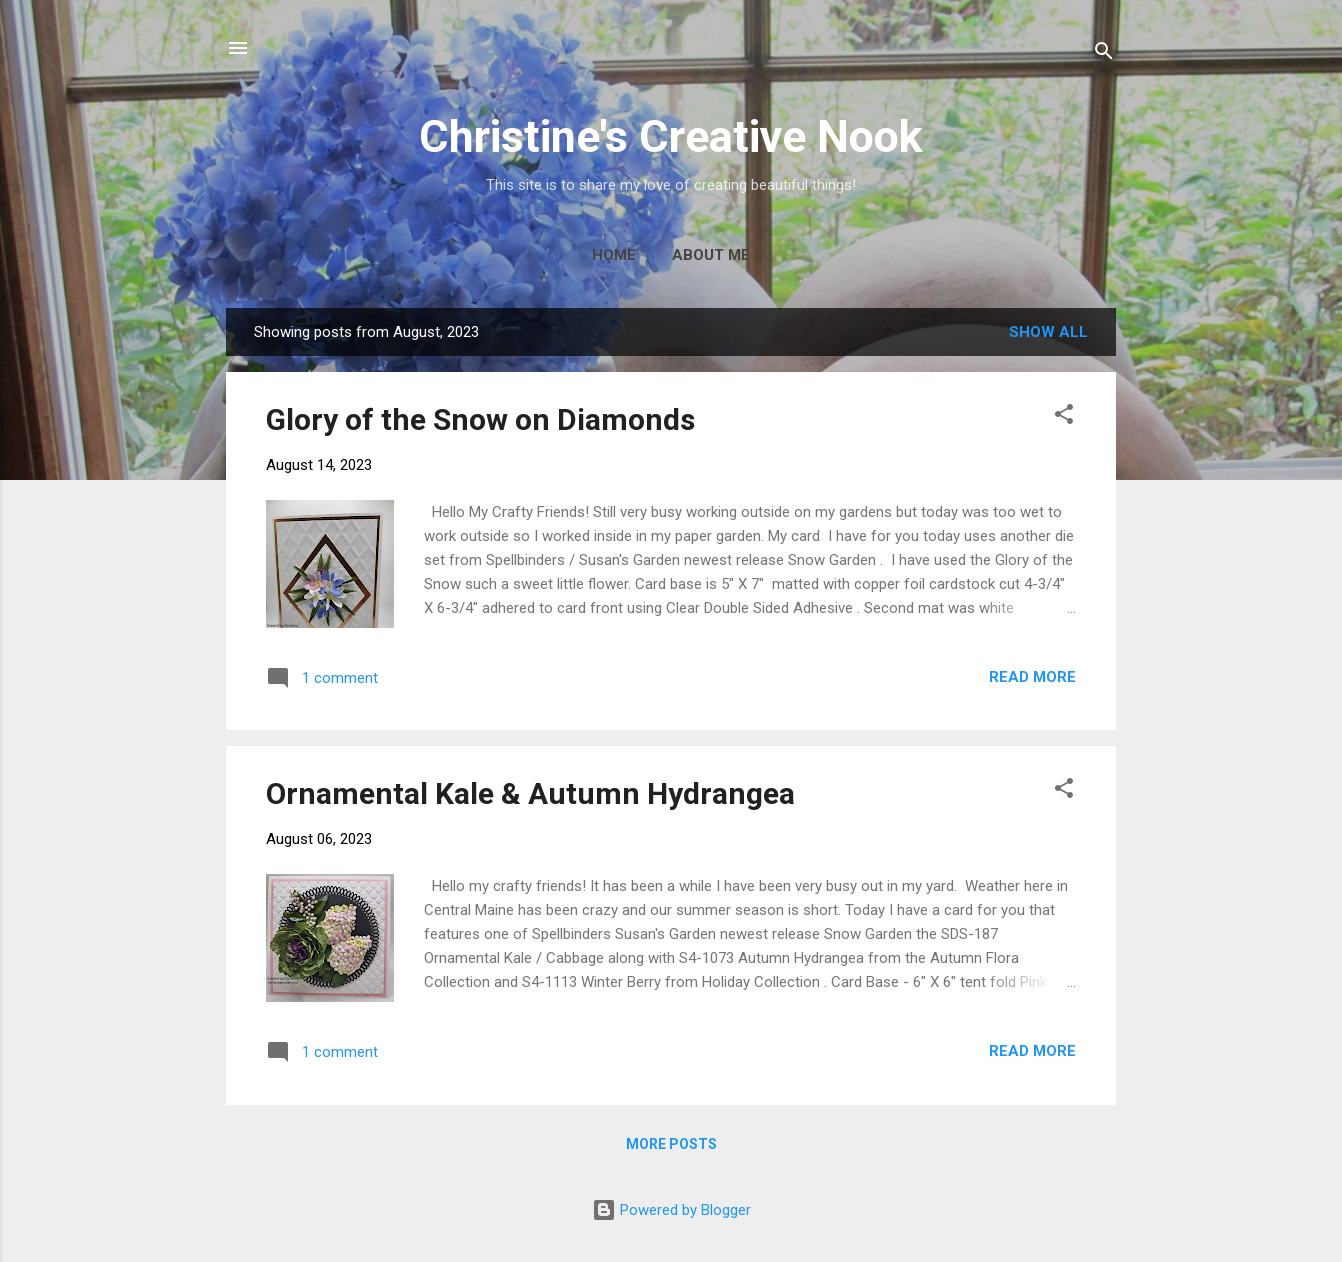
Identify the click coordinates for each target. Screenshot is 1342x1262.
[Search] (1104, 54)
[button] (1064, 417)
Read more (1032, 677)
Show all (1048, 332)
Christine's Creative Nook (671, 136)
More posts (671, 1144)
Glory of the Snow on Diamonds (480, 419)
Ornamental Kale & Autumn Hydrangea (530, 793)
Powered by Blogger (671, 1210)
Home (614, 255)
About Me (711, 255)
